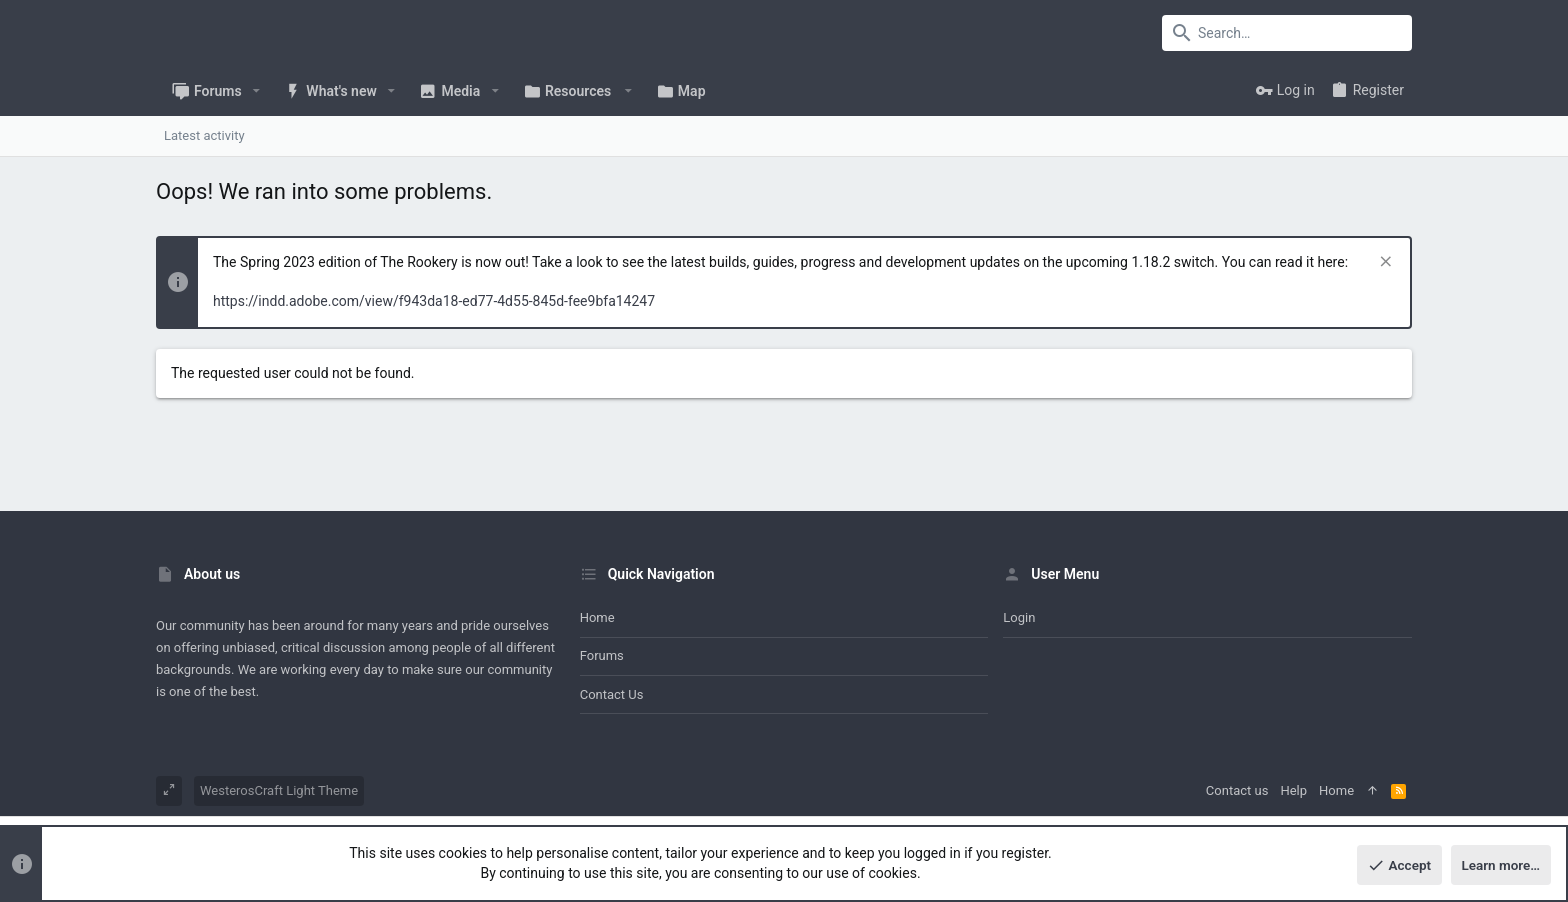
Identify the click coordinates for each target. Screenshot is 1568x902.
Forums (602, 655)
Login (1019, 617)
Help (1293, 790)
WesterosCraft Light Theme (279, 790)
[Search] (1287, 33)
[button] (256, 91)
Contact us (612, 694)
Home (597, 617)
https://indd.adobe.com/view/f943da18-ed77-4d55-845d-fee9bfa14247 (434, 301)
